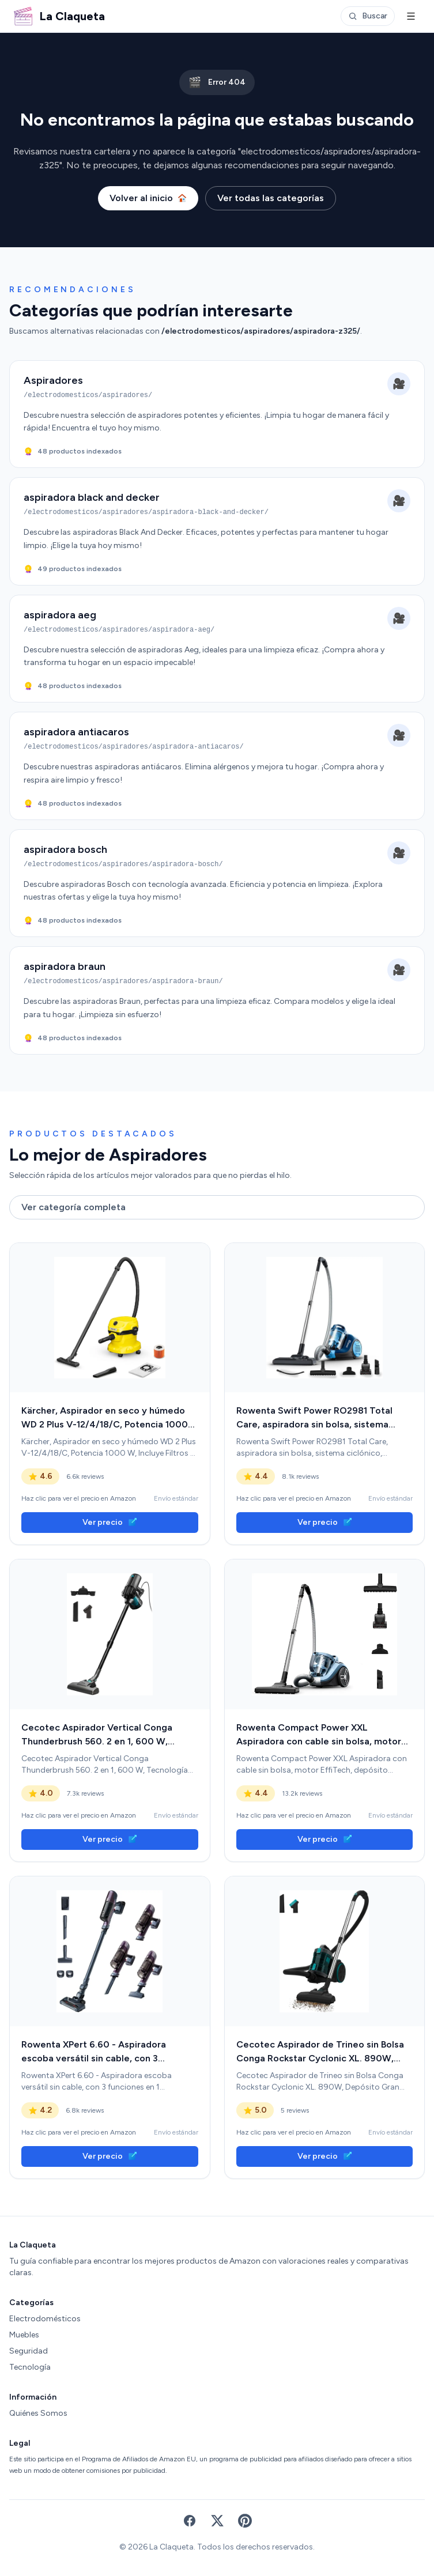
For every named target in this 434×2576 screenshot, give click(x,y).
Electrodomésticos (45, 2319)
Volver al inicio (148, 197)
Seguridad (28, 2351)
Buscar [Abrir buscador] (367, 16)
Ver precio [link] (109, 1522)
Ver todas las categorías (270, 197)
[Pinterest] (245, 2521)
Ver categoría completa (73, 1207)
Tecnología (30, 2367)
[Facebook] (190, 2521)
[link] (110, 1318)
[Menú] (411, 16)
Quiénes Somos (38, 2413)
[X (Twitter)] (217, 2521)
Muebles (24, 2335)
